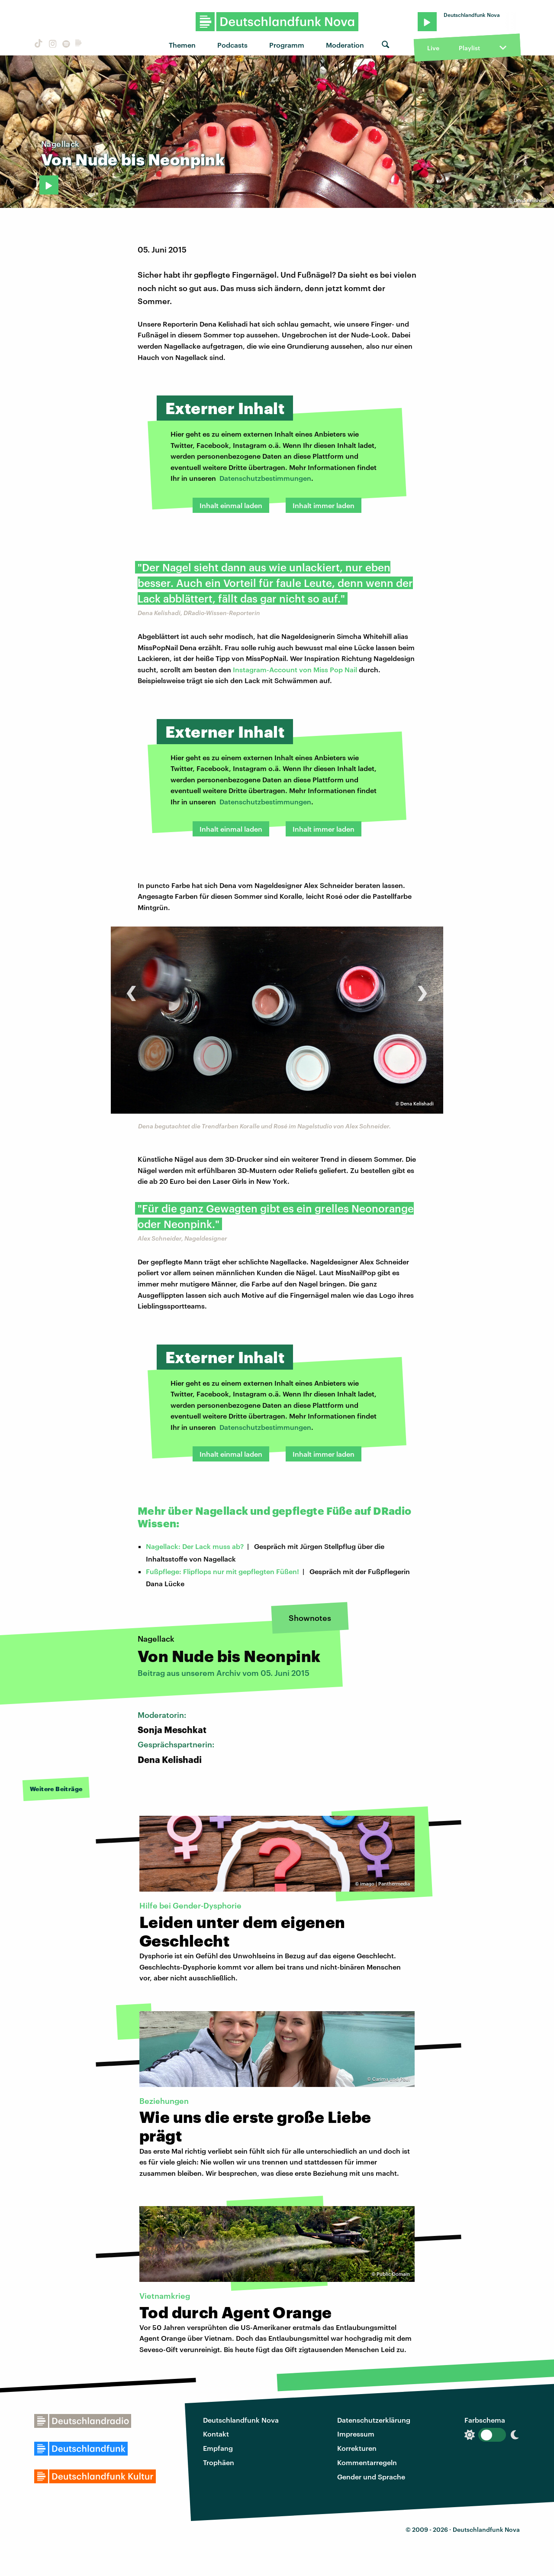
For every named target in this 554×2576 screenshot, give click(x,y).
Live (433, 48)
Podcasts (232, 45)
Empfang (218, 2448)
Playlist (469, 48)
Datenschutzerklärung (373, 2420)
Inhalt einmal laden (231, 505)
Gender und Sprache (371, 2476)
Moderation (345, 45)
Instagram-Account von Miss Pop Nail (295, 669)
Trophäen (218, 2462)
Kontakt (216, 2434)
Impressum (355, 2434)
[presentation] (131, 988)
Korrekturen (357, 2448)
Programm (286, 45)
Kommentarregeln (367, 2462)
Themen (182, 45)
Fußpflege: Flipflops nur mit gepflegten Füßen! (222, 1571)
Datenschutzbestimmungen (265, 478)
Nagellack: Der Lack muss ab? (195, 1546)
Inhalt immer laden (323, 505)
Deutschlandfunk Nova (241, 2420)
